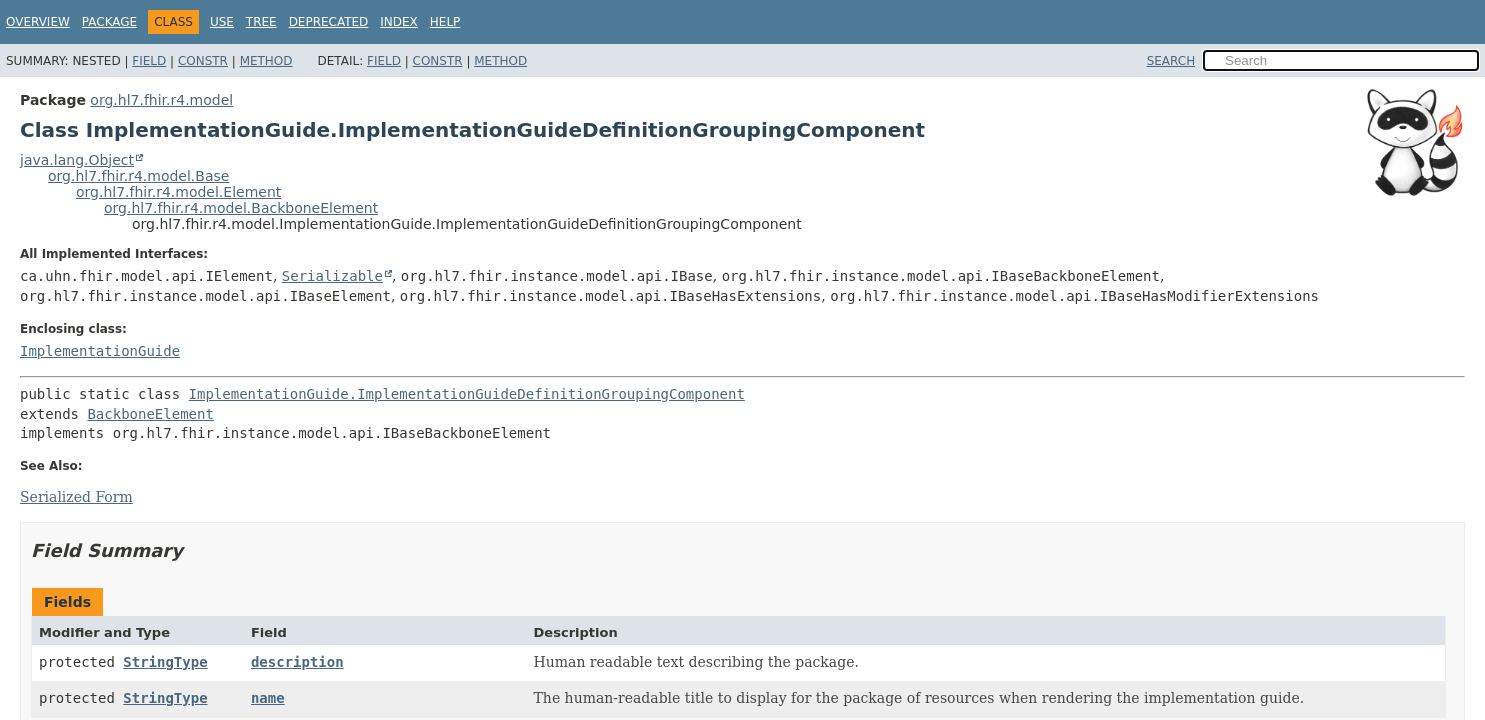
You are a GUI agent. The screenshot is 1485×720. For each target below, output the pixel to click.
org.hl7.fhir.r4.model (161, 100)
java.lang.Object (77, 160)
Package (109, 22)
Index (399, 22)
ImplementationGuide (100, 351)
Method (266, 61)
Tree (261, 22)
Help (445, 22)
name (268, 698)
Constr (203, 61)
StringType (165, 662)
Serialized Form (76, 497)
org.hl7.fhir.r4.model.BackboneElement (241, 208)
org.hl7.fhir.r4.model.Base (138, 176)
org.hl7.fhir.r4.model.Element (178, 192)
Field (149, 61)
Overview (38, 22)
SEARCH (1171, 61)
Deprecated (329, 22)
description (297, 662)
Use (222, 22)
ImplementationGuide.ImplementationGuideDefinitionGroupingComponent (467, 394)
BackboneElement (150, 414)
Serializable (332, 276)
